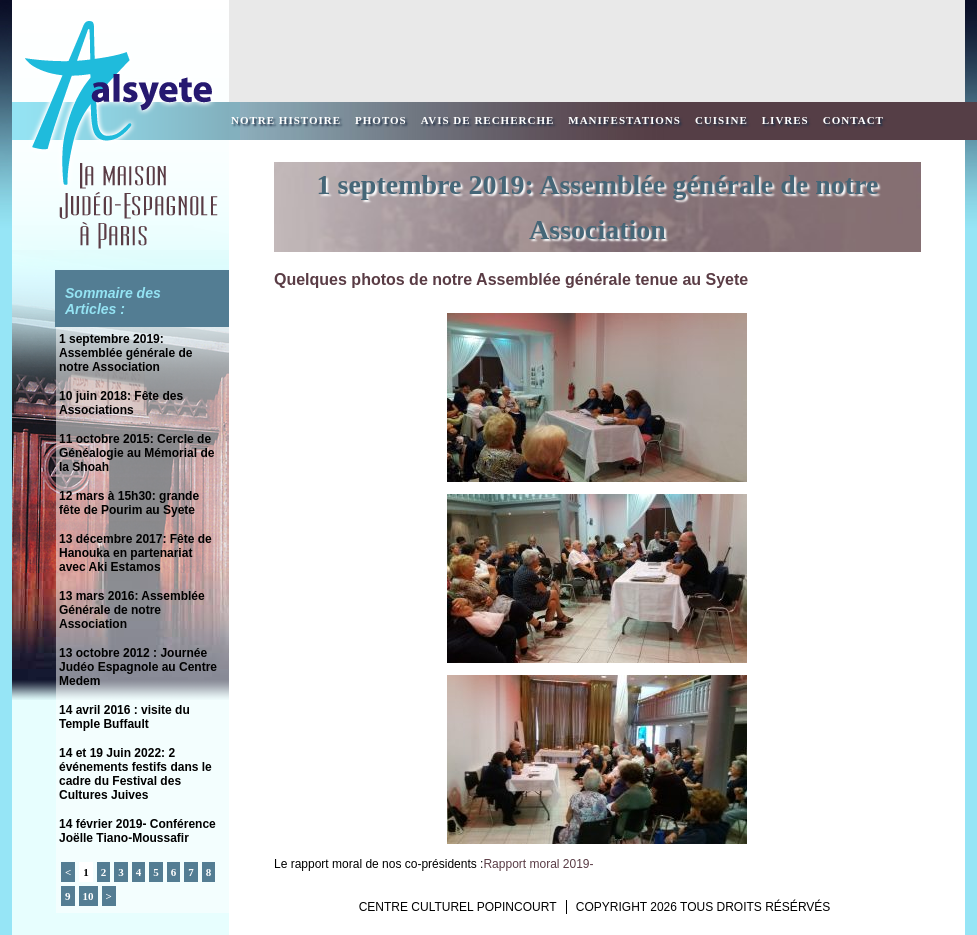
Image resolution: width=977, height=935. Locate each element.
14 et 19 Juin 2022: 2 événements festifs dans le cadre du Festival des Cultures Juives (135, 774)
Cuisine (721, 120)
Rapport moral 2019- (538, 864)
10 (88, 896)
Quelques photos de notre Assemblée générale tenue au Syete (511, 279)
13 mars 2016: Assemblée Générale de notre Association (132, 610)
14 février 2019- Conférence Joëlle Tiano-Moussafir (137, 831)
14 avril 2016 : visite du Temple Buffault (124, 717)
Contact (853, 120)
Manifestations (624, 120)
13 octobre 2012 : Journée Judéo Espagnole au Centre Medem (138, 667)
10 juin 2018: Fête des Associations (121, 403)
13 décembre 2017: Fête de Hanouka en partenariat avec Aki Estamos (135, 553)
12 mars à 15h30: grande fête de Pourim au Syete (129, 503)
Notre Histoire (286, 120)
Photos (381, 120)
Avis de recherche (488, 120)
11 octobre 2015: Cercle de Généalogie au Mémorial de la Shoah (136, 453)
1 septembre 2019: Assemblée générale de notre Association (125, 353)
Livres (785, 120)
